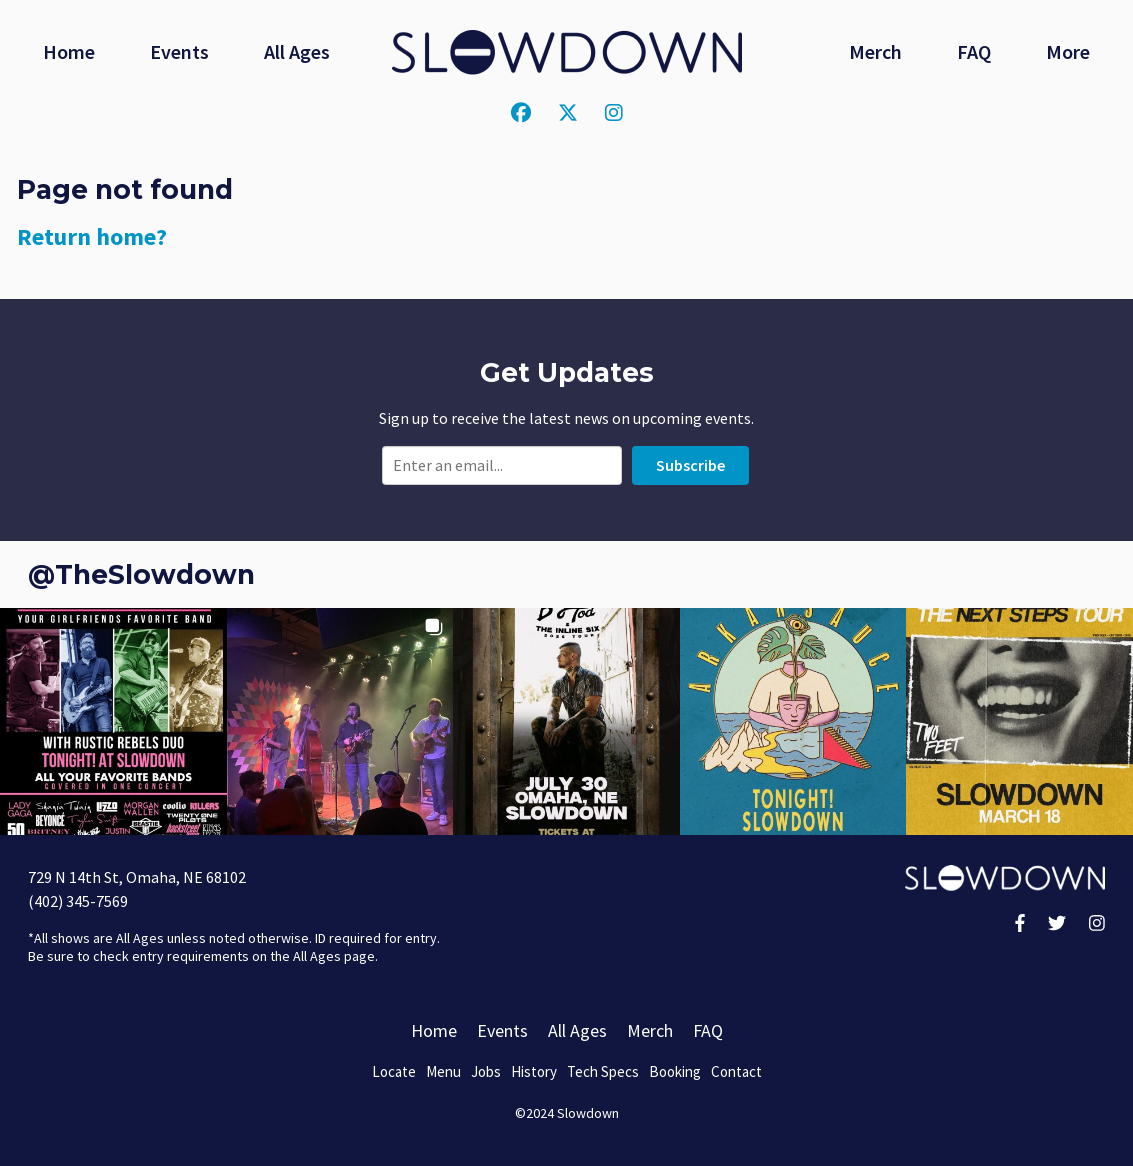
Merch (875, 51)
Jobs (486, 1071)
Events (179, 51)
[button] (113, 721)
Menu (443, 1071)
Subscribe (690, 465)
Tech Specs (603, 1071)
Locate (394, 1071)
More (1068, 51)
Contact (736, 1071)
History (534, 1071)
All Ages (297, 51)
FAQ (974, 51)
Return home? (92, 236)
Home (69, 51)
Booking (675, 1071)
